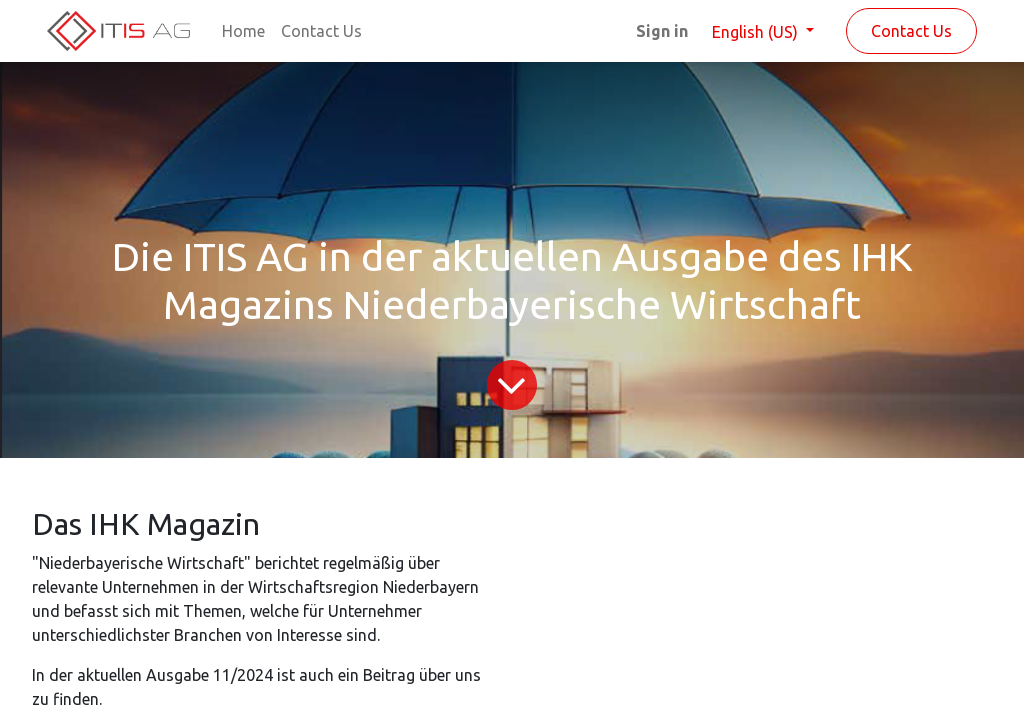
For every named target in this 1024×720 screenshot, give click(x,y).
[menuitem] (243, 31)
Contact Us (911, 31)
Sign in (662, 31)
